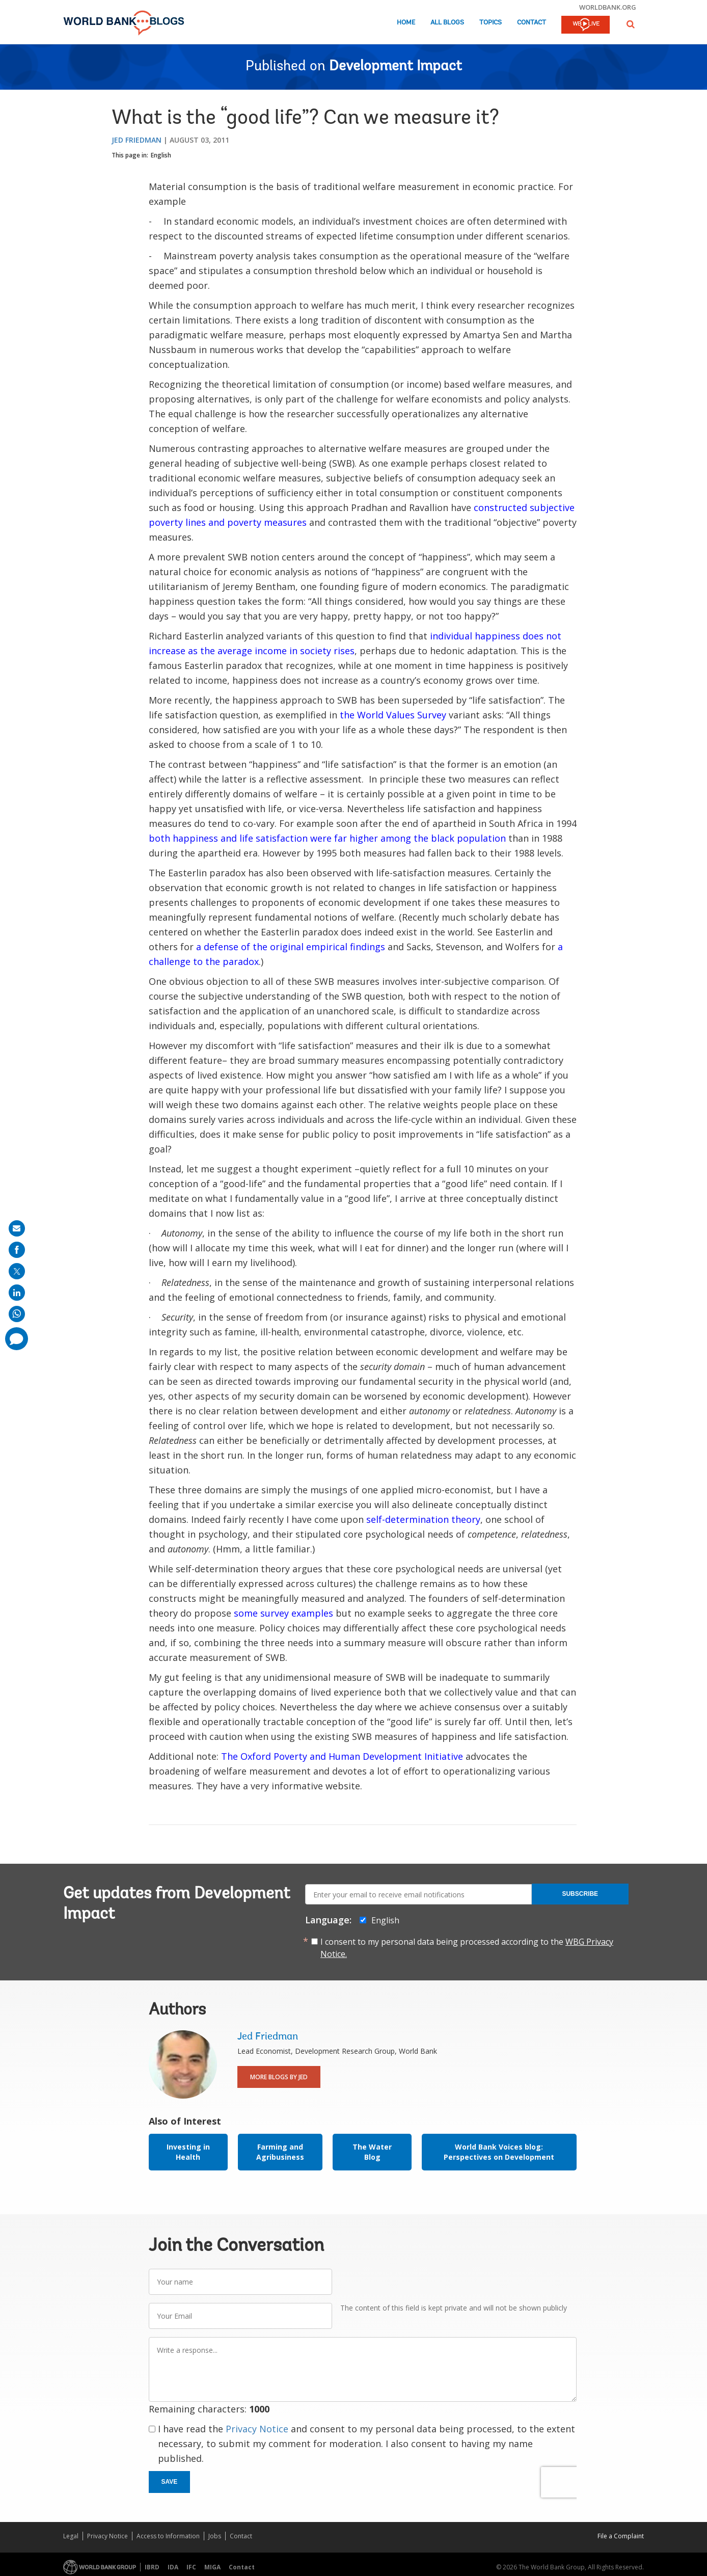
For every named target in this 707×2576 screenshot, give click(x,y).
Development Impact (395, 67)
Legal (70, 2536)
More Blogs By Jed (279, 2077)
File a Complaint (620, 2536)
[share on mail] (17, 1228)
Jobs (214, 2536)
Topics (490, 22)
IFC (191, 2567)
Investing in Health (188, 2152)
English (161, 155)
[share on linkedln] (17, 1292)
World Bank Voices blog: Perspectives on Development (499, 2152)
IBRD (152, 2567)
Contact (531, 22)
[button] (631, 24)
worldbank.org (607, 7)
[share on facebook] (17, 1250)
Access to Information (168, 2536)
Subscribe (580, 1893)
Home (406, 22)
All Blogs (447, 22)
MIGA (212, 2567)
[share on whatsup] (17, 1314)
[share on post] (17, 1271)
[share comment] (16, 1338)
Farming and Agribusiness (280, 2152)
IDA (173, 2567)
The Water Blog (372, 2152)
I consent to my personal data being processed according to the (466, 1948)
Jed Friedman (136, 140)
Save (169, 2481)
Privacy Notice (257, 2429)
